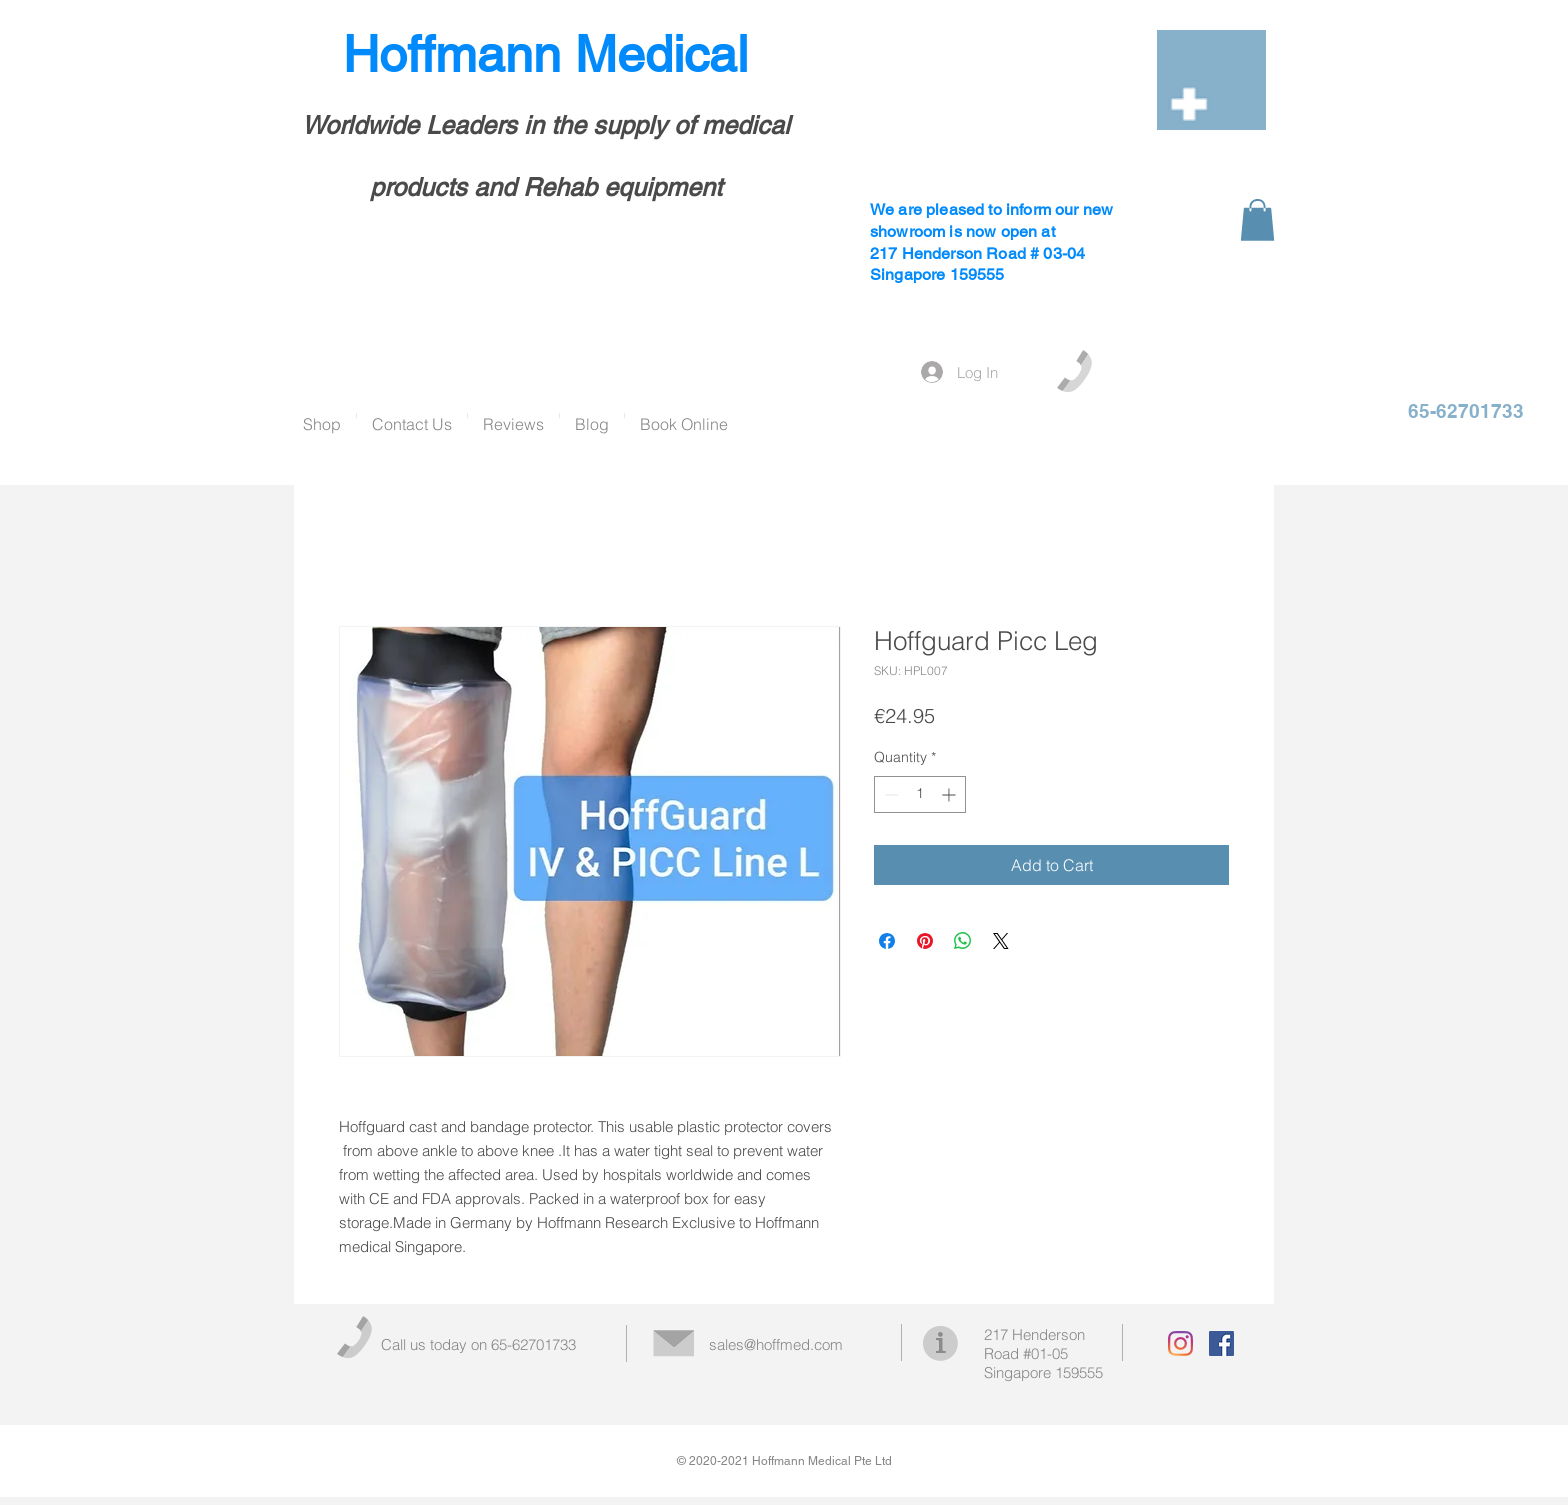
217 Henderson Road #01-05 (1034, 1344)
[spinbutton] (920, 794)
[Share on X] (1001, 941)
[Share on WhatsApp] (963, 941)
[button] (1257, 220)
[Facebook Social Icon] (1221, 1343)
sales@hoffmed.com (776, 1344)
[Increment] (950, 794)
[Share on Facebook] (887, 941)
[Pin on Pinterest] (925, 941)
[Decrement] (889, 794)
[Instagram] (1180, 1343)
